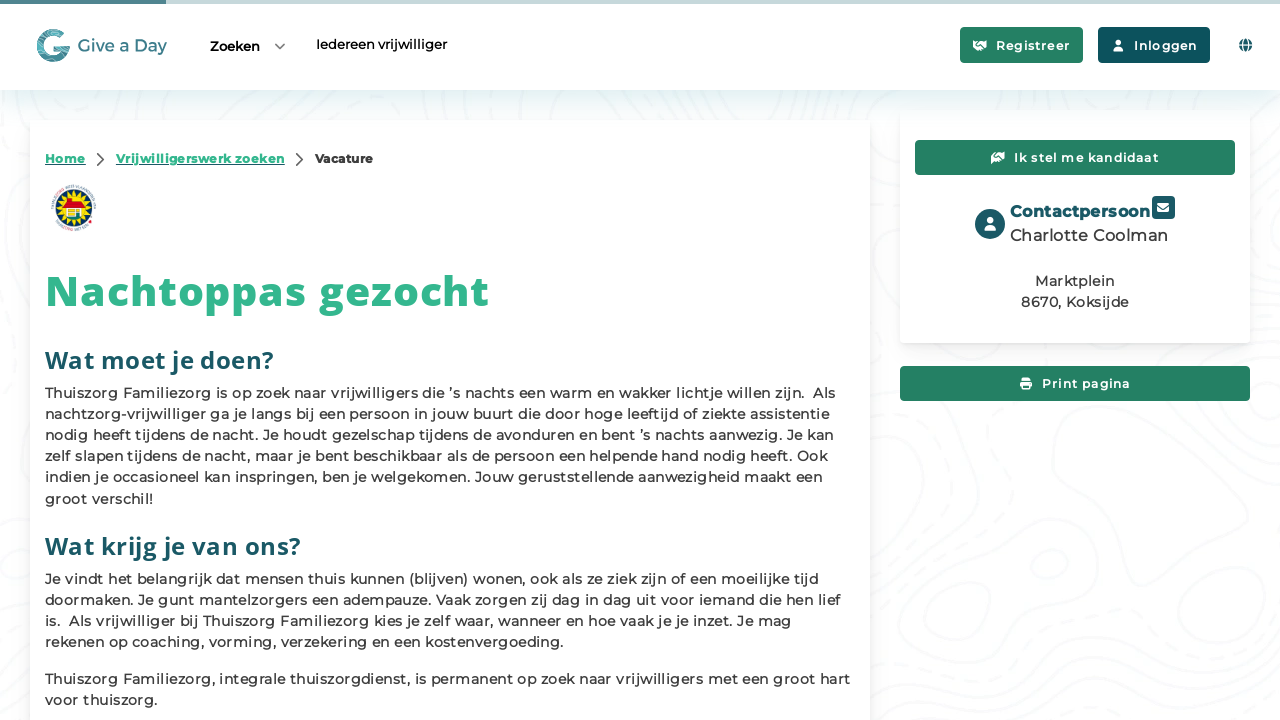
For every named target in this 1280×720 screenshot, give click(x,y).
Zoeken (249, 45)
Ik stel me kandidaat (1075, 157)
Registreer (1021, 45)
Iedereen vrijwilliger (381, 44)
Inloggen (1154, 45)
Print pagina (1075, 383)
